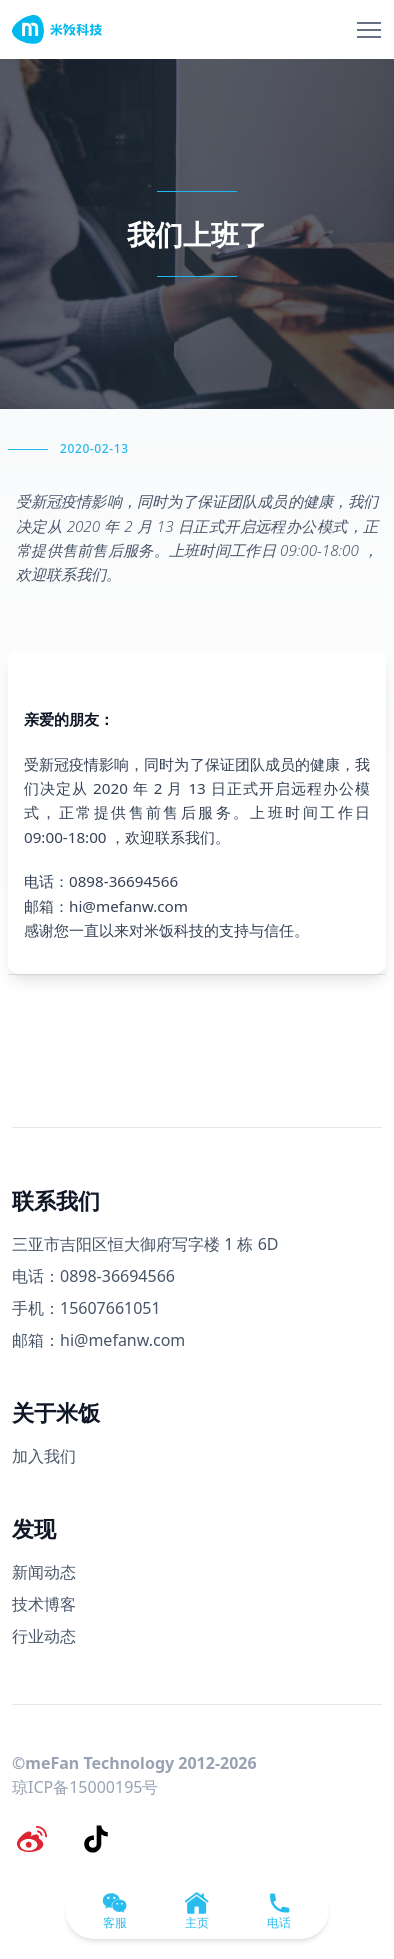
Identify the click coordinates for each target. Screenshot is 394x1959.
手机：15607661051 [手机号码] (86, 1308)
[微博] (32, 1839)
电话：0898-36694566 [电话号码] (93, 1276)
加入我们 (44, 1456)
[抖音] (96, 1839)
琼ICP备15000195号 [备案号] (85, 1787)
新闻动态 (44, 1572)
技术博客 (44, 1604)
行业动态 (44, 1636)
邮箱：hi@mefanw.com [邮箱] (98, 1340)
